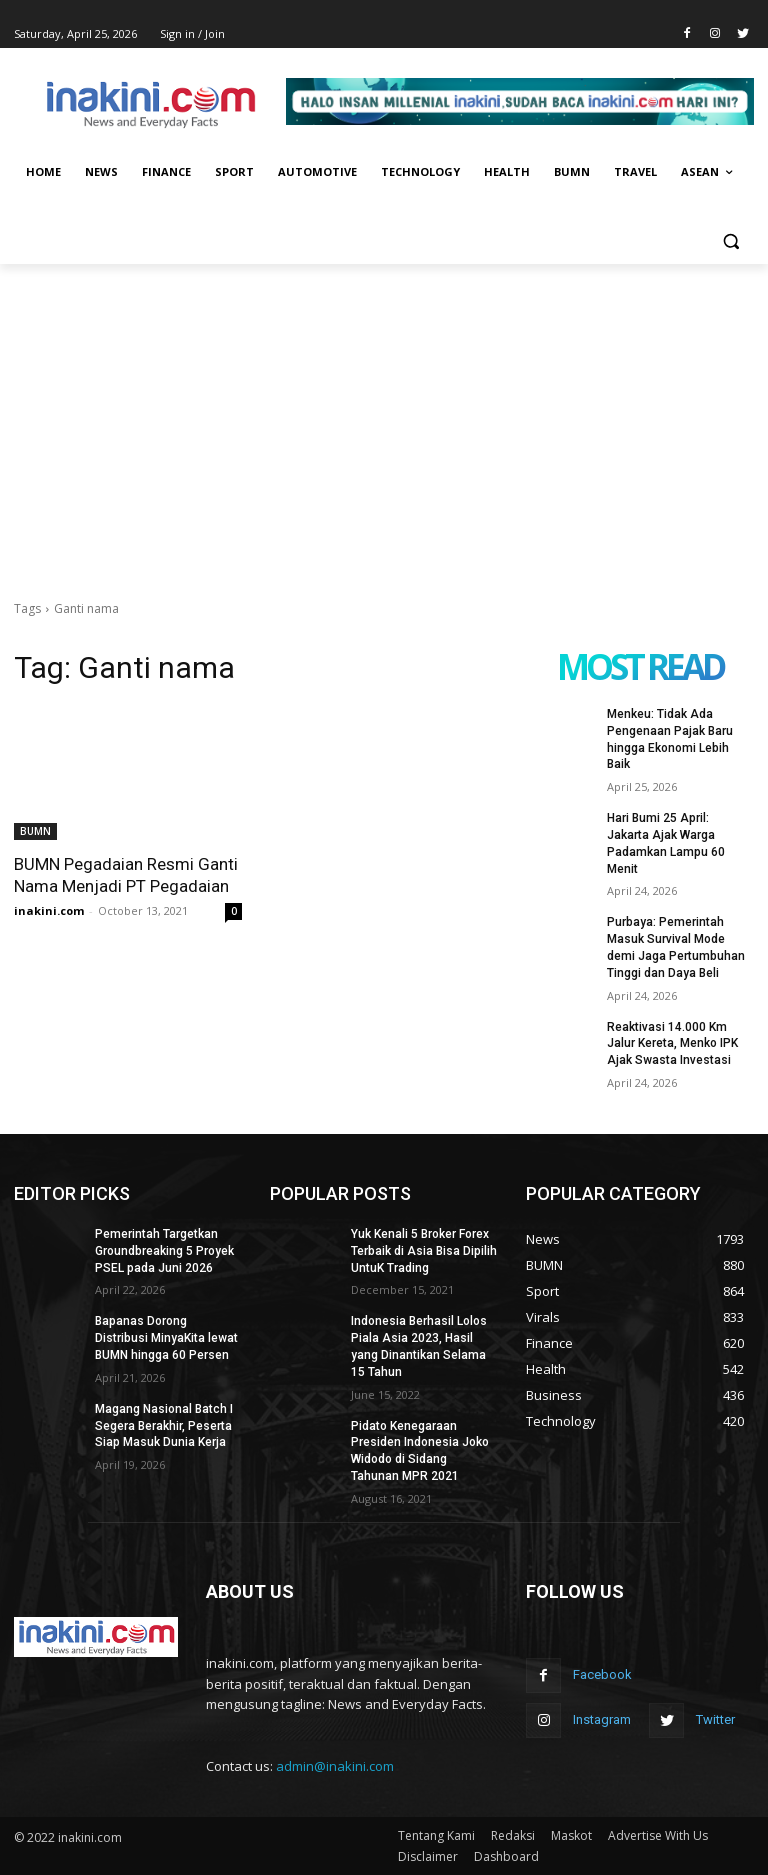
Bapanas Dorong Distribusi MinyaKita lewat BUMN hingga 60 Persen (166, 1338)
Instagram (602, 1719)
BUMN (35, 831)
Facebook (602, 1674)
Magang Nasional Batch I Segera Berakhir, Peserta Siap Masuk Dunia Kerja (164, 1426)
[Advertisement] (384, 414)
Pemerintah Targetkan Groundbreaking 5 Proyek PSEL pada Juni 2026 (164, 1251)
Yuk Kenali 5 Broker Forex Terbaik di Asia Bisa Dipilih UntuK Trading (424, 1251)
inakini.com (49, 910)
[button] (730, 240)
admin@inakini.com (335, 1766)
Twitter (715, 1719)
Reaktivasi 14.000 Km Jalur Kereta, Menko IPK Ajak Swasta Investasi (672, 1044)
